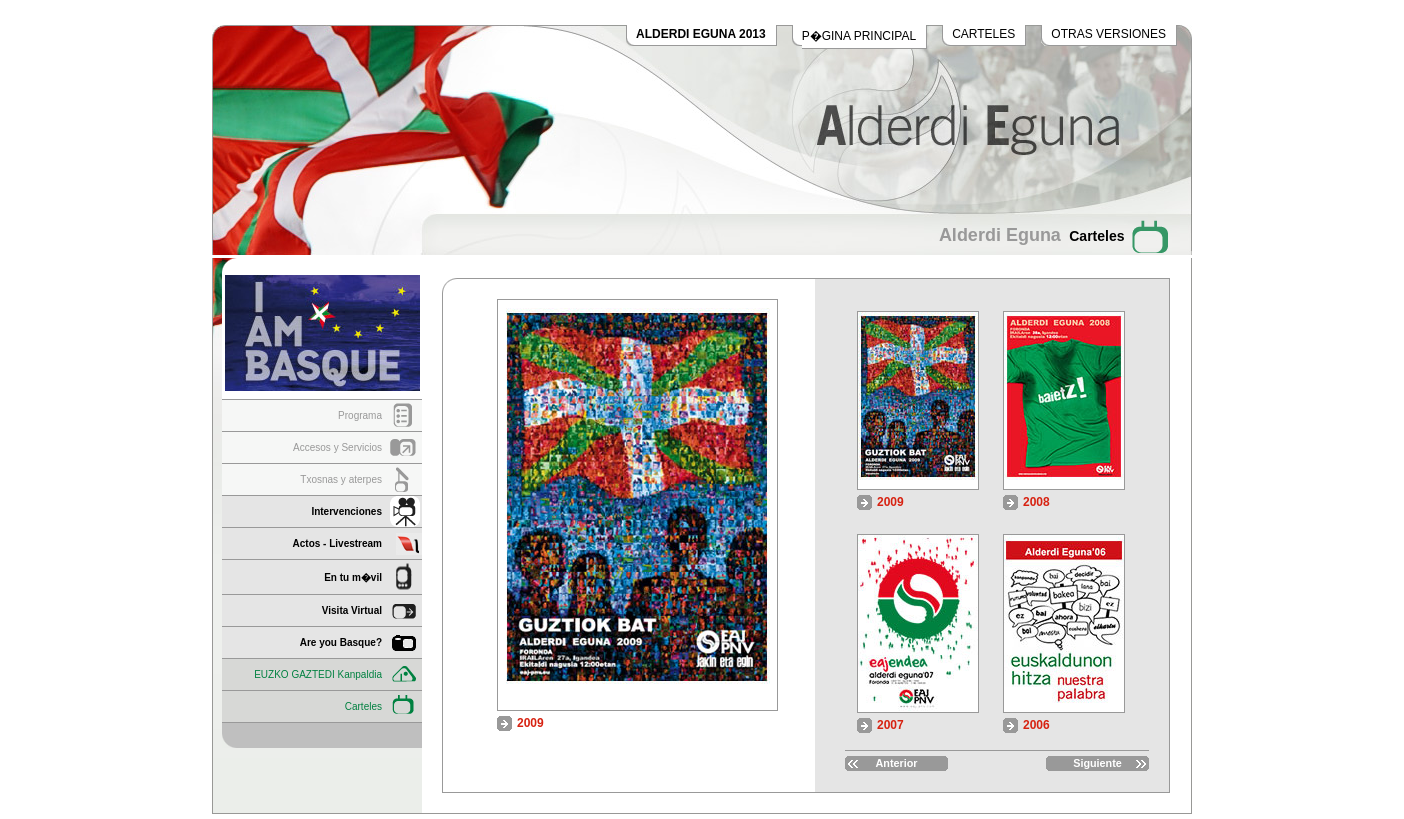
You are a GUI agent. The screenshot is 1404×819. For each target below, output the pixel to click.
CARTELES (983, 34)
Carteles (363, 706)
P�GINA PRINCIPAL (859, 36)
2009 (890, 502)
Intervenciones (346, 511)
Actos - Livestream (337, 543)
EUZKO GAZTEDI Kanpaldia (318, 674)
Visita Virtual (352, 610)
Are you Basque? (341, 642)
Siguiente (1097, 763)
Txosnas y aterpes (341, 479)
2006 (1036, 725)
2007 (890, 725)
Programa (360, 415)
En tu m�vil (353, 577)
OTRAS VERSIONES (1108, 34)
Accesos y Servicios (337, 447)
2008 (1036, 502)
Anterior (897, 763)
